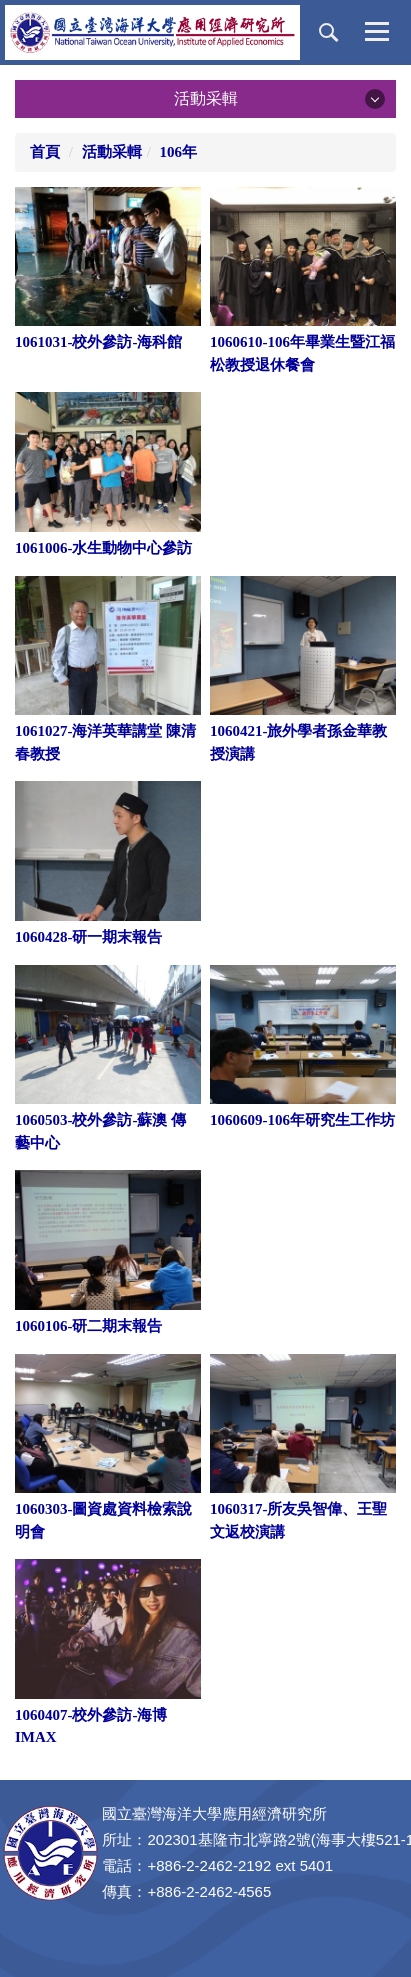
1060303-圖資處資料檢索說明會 (104, 1520)
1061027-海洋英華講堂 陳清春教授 (105, 742)
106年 (179, 152)
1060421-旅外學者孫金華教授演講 (299, 742)
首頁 (45, 152)
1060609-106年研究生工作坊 (302, 1120)
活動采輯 (112, 152)
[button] (329, 33)
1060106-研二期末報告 (89, 1326)
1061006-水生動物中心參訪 (104, 548)
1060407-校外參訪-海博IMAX (91, 1726)
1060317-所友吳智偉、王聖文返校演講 (299, 1520)
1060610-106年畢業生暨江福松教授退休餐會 (302, 353)
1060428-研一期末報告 (89, 937)
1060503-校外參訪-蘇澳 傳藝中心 (100, 1131)
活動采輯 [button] (206, 98)
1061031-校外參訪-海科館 (99, 342)
